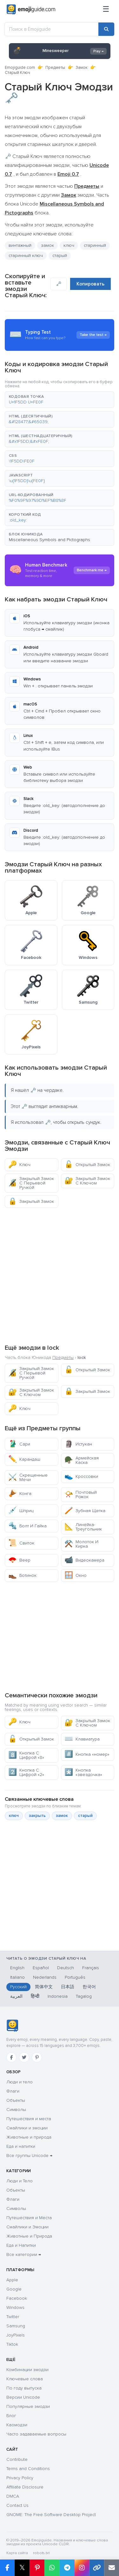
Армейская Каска (81, 1460)
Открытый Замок (87, 1164)
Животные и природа (28, 2137)
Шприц (20, 1510)
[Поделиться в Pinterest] (37, 2568)
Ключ (19, 1164)
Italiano (17, 1977)
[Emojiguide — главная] (12, 2025)
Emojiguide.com (20, 67)
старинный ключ (26, 255)
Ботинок (22, 1575)
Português (75, 1977)
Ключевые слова (24, 2379)
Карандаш (24, 1459)
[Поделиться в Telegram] (66, 2568)
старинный (95, 245)
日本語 (67, 1986)
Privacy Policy (19, 2478)
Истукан (78, 1444)
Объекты (15, 2100)
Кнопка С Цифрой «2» (26, 1772)
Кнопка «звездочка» (83, 1772)
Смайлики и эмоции (27, 2128)
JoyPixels (15, 2335)
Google (14, 2289)
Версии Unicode (23, 2397)
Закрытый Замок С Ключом (87, 1181)
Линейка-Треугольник (83, 1527)
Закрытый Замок (31, 1201)
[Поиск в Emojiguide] (51, 29)
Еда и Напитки (21, 2245)
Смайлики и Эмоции (27, 2227)
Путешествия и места (28, 2118)
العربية (16, 1996)
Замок (82, 67)
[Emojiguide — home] (31, 9)
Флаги (12, 2091)
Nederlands (44, 1977)
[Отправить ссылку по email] (111, 2568)
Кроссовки (81, 1476)
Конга (19, 1493)
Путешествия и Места (29, 2217)
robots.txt (41, 2553)
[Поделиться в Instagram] (81, 2568)
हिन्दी (35, 1996)
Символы (16, 2109)
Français (90, 1967)
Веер (19, 1560)
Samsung (15, 2326)
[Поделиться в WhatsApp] (51, 2568)
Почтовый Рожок (80, 1494)
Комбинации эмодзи (27, 2369)
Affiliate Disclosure (24, 2487)
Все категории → (23, 2254)
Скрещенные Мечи (28, 1477)
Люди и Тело (19, 2181)
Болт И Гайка (27, 1526)
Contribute (17, 2459)
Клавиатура (82, 1739)
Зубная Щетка (84, 1510)
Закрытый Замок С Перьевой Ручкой (31, 1183)
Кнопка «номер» (86, 1754)
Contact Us (17, 2505)
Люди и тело (19, 2082)
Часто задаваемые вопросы (36, 2434)
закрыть (37, 1815)
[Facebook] (11, 2057)
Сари (19, 1444)
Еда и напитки (20, 2146)
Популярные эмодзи (28, 2406)
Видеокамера (84, 1560)
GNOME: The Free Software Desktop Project (51, 2514)
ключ (68, 245)
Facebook (16, 2298)
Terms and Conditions (28, 2468)
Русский (18, 1986)
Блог (11, 2415)
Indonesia (58, 1996)
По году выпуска (24, 2388)
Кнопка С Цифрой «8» (26, 1755)
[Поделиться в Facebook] (7, 2568)
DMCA (12, 2496)
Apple (12, 2280)
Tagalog (84, 1996)
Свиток (21, 1543)
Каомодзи (16, 2425)
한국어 (89, 1986)
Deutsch (65, 1967)
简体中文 (44, 1986)
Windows (15, 2307)
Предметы (55, 67)
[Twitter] (24, 2057)
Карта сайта (17, 2553)
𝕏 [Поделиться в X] (22, 2568)
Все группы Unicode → (29, 2155)
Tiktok (12, 2344)
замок (47, 245)
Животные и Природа (29, 2236)
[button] (59, 399)
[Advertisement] (59, 1275)
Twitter (12, 2316)
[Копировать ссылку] (96, 2568)
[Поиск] (106, 29)
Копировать (90, 284)
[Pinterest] (37, 2057)
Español (41, 1967)
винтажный (20, 245)
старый (59, 255)
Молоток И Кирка (81, 1544)
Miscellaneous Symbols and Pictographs (49, 539)
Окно (75, 1575)
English (17, 1967)
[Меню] (106, 9)
